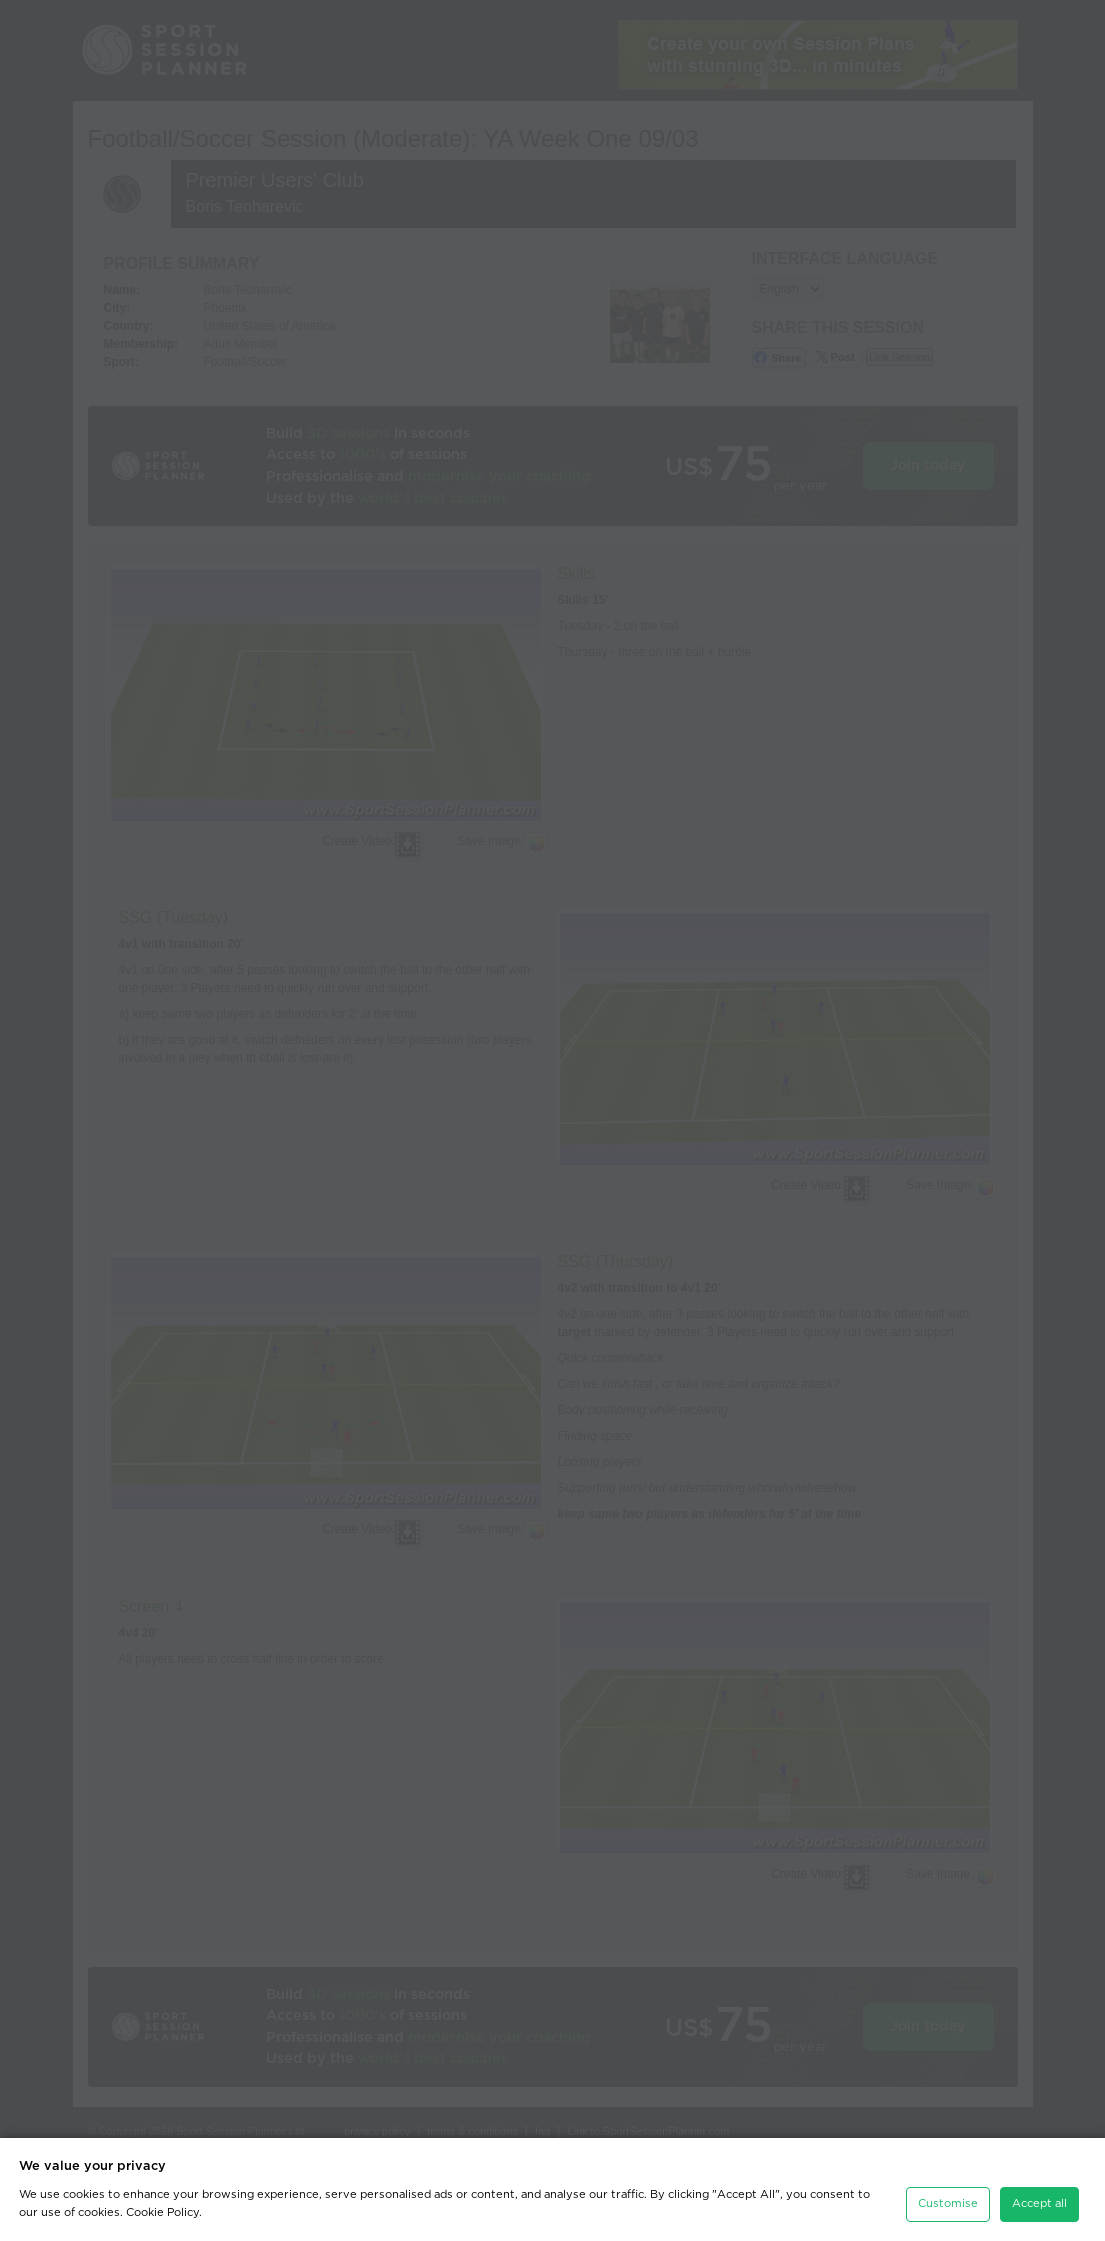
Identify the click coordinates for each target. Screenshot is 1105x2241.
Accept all (1039, 2203)
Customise (948, 2203)
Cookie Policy (162, 2212)
